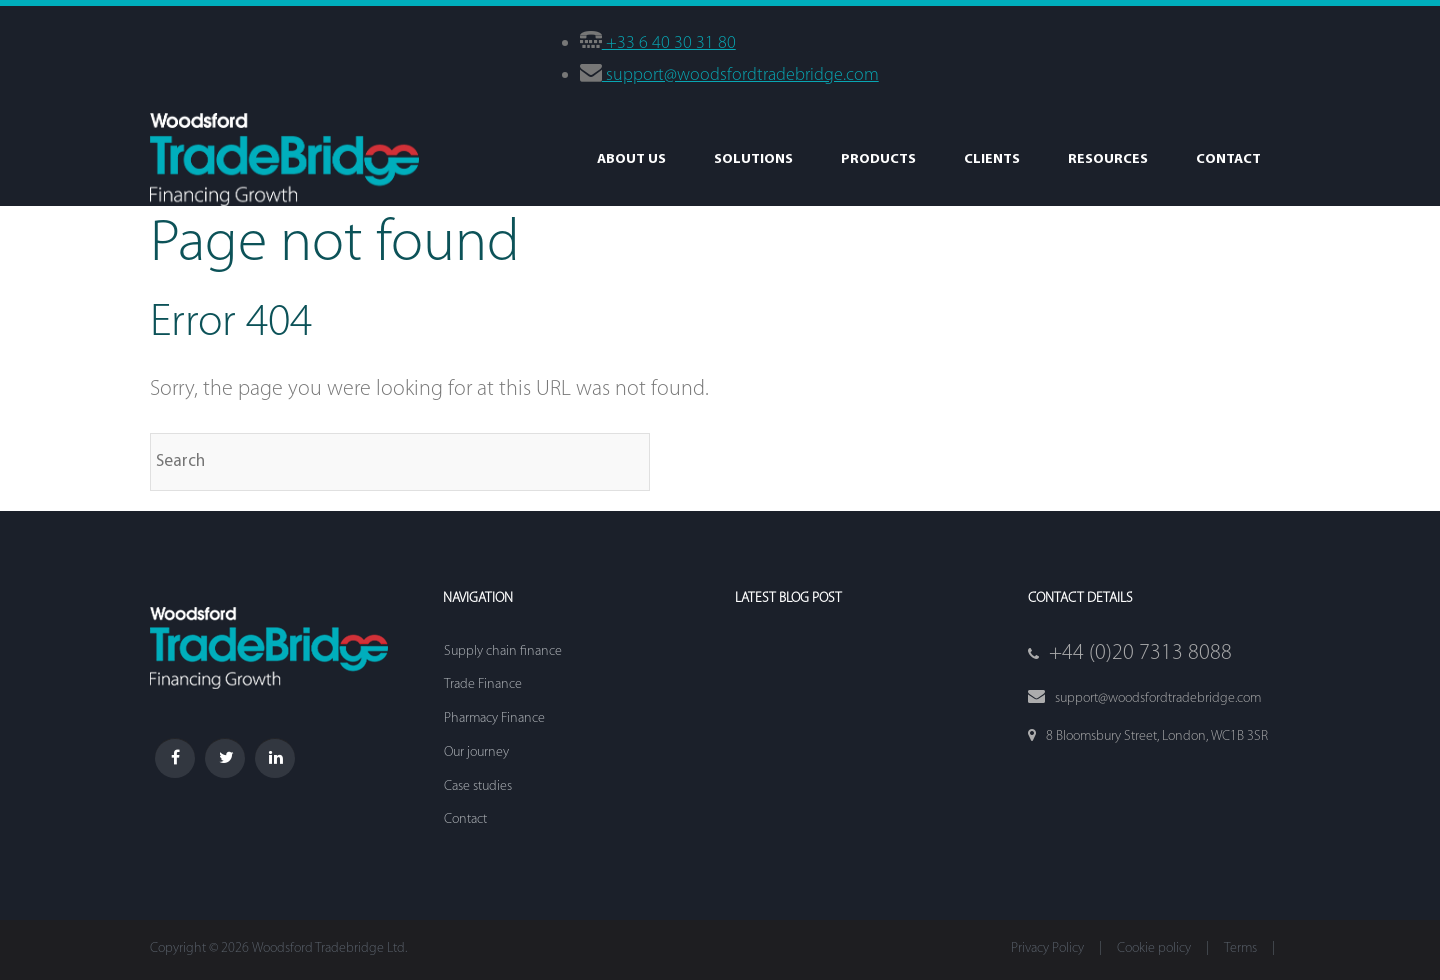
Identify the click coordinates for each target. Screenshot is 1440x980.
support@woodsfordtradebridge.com (740, 75)
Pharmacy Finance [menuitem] (494, 718)
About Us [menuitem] (631, 159)
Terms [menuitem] (1240, 948)
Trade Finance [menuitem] (483, 684)
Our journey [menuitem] (476, 752)
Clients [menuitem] (992, 159)
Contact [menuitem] (1228, 159)
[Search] (400, 462)
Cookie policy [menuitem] (1154, 948)
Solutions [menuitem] (753, 159)
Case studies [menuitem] (478, 786)
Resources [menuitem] (1108, 159)
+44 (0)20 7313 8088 (1140, 653)
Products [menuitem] (878, 159)
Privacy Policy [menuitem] (1047, 948)
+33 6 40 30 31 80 (669, 43)
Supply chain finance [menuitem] (503, 651)
